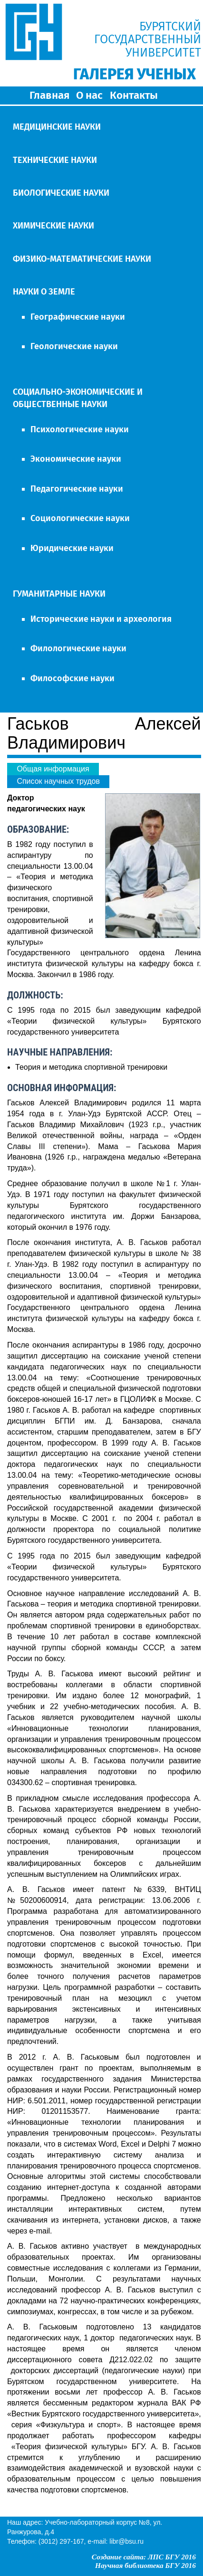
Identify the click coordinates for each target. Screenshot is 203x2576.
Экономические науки (75, 459)
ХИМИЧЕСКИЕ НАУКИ (53, 225)
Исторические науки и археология (101, 619)
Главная (49, 95)
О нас (89, 95)
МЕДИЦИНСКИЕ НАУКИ (57, 127)
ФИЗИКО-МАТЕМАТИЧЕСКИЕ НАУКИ (82, 259)
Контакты (134, 95)
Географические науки (77, 317)
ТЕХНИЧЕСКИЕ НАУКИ (55, 160)
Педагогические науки (76, 489)
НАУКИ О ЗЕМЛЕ (44, 291)
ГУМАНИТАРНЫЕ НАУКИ (59, 594)
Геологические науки (74, 346)
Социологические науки (80, 518)
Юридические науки (72, 548)
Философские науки (72, 678)
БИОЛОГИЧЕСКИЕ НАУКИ (61, 193)
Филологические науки (78, 648)
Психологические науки (79, 429)
